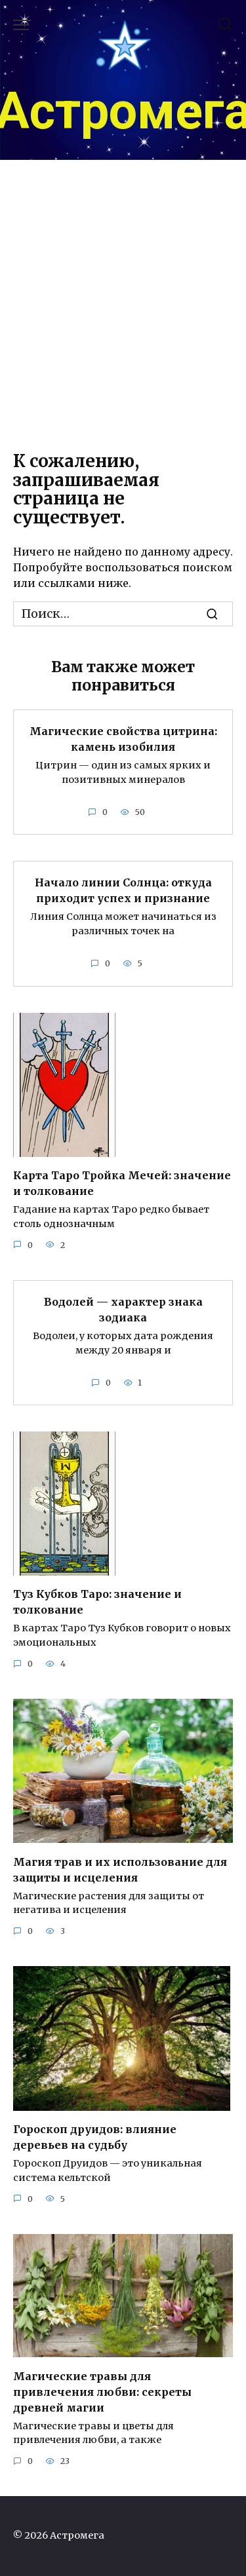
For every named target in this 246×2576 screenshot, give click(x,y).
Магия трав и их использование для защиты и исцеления (120, 1869)
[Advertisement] (123, 303)
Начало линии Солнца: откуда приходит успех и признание (123, 890)
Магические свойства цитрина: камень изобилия (123, 739)
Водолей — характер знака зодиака (123, 1309)
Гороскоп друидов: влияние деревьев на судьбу (94, 2137)
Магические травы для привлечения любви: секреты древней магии (102, 2391)
